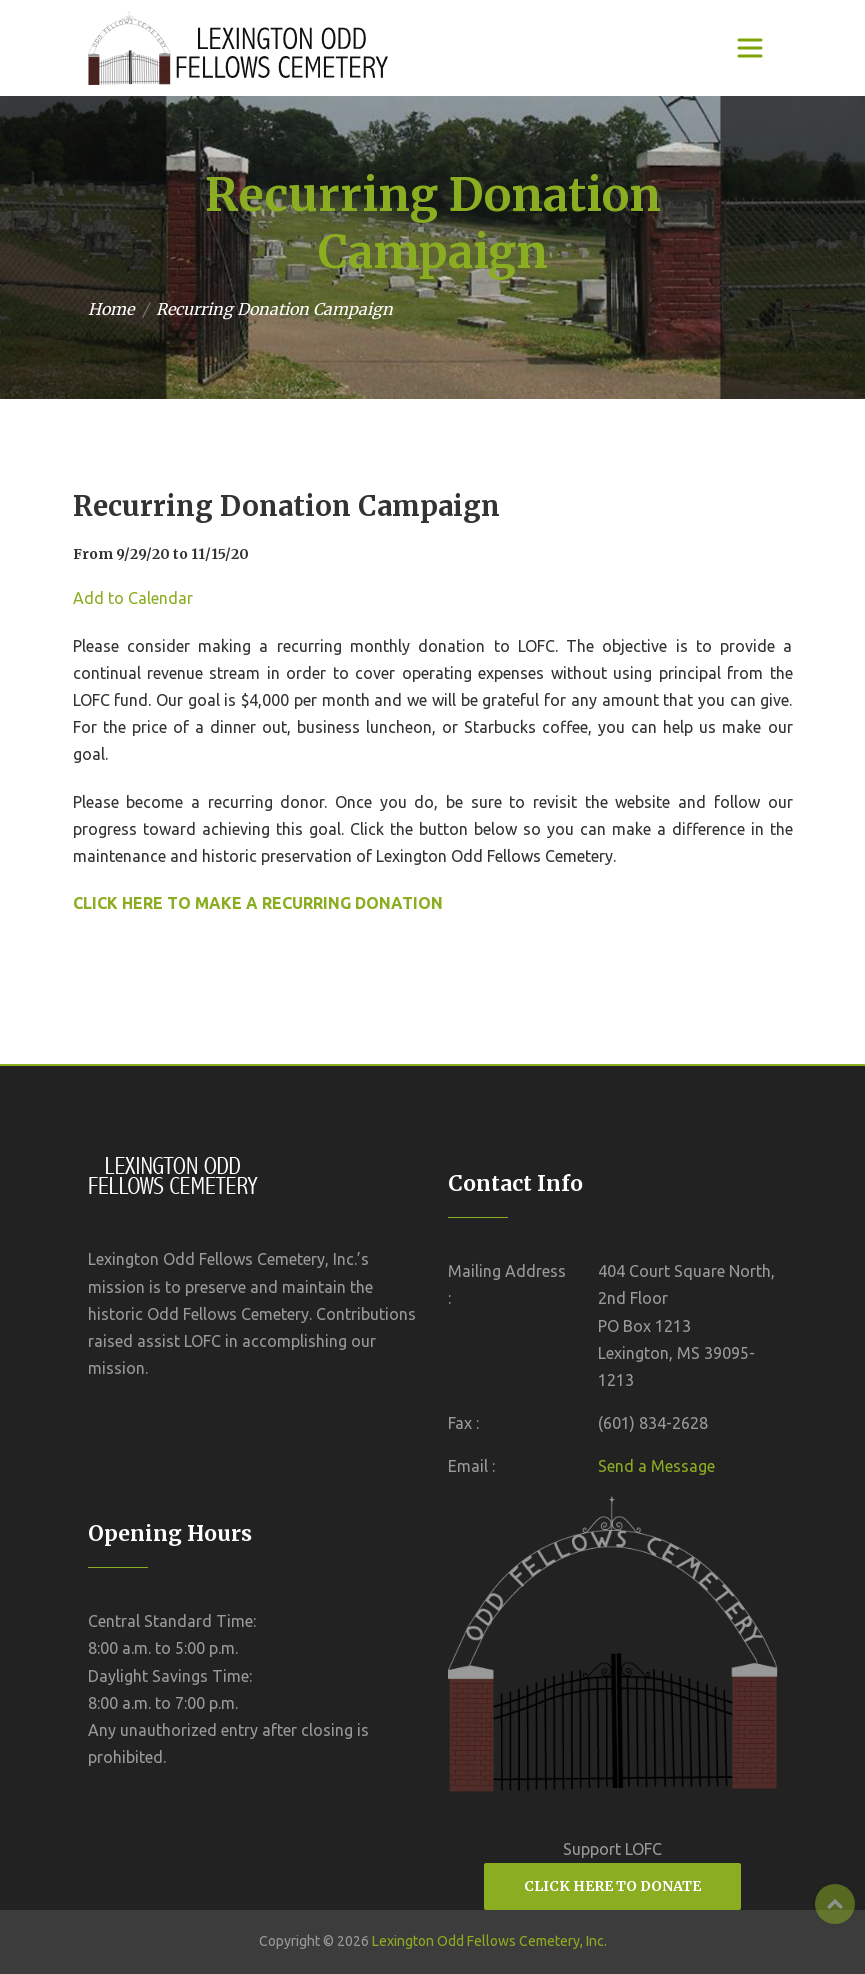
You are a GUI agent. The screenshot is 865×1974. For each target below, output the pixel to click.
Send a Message (656, 1466)
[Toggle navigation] (750, 48)
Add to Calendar (133, 598)
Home (111, 309)
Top (835, 1904)
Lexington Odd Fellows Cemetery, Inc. (489, 1941)
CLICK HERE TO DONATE (612, 1886)
